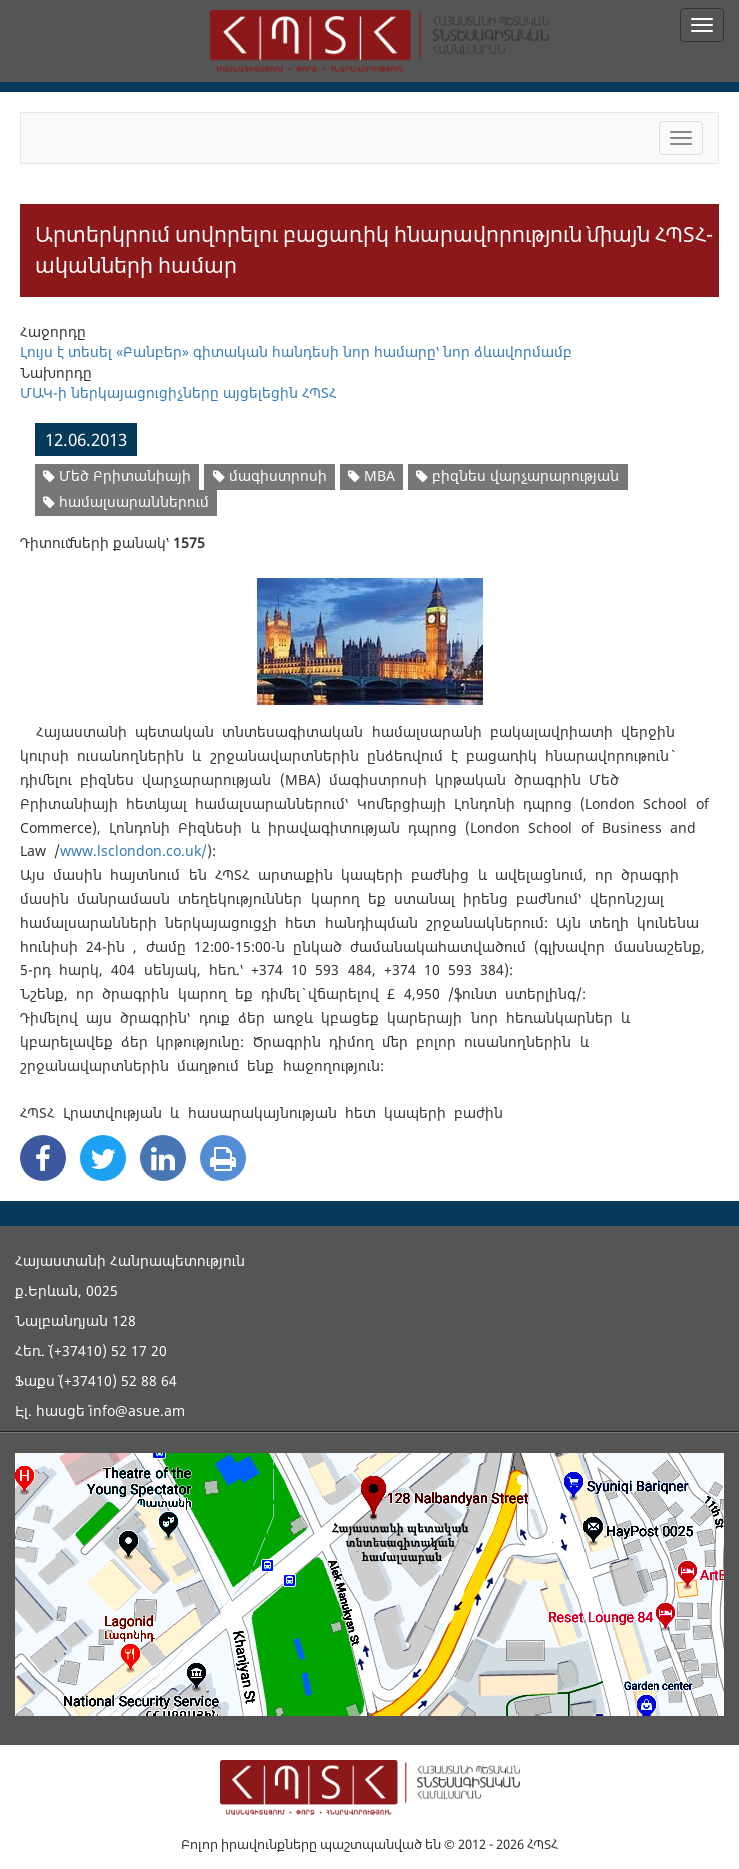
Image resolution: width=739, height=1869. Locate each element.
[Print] (223, 1158)
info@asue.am (137, 1410)
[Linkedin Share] (163, 1158)
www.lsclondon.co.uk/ (133, 850)
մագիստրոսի (270, 475)
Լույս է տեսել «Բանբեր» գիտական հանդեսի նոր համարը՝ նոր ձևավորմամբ (296, 351)
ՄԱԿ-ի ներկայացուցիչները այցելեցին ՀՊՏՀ (178, 392)
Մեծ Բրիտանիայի (117, 475)
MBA (371, 475)
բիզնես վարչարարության (517, 475)
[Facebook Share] (43, 1158)
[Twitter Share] (103, 1158)
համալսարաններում (126, 501)
